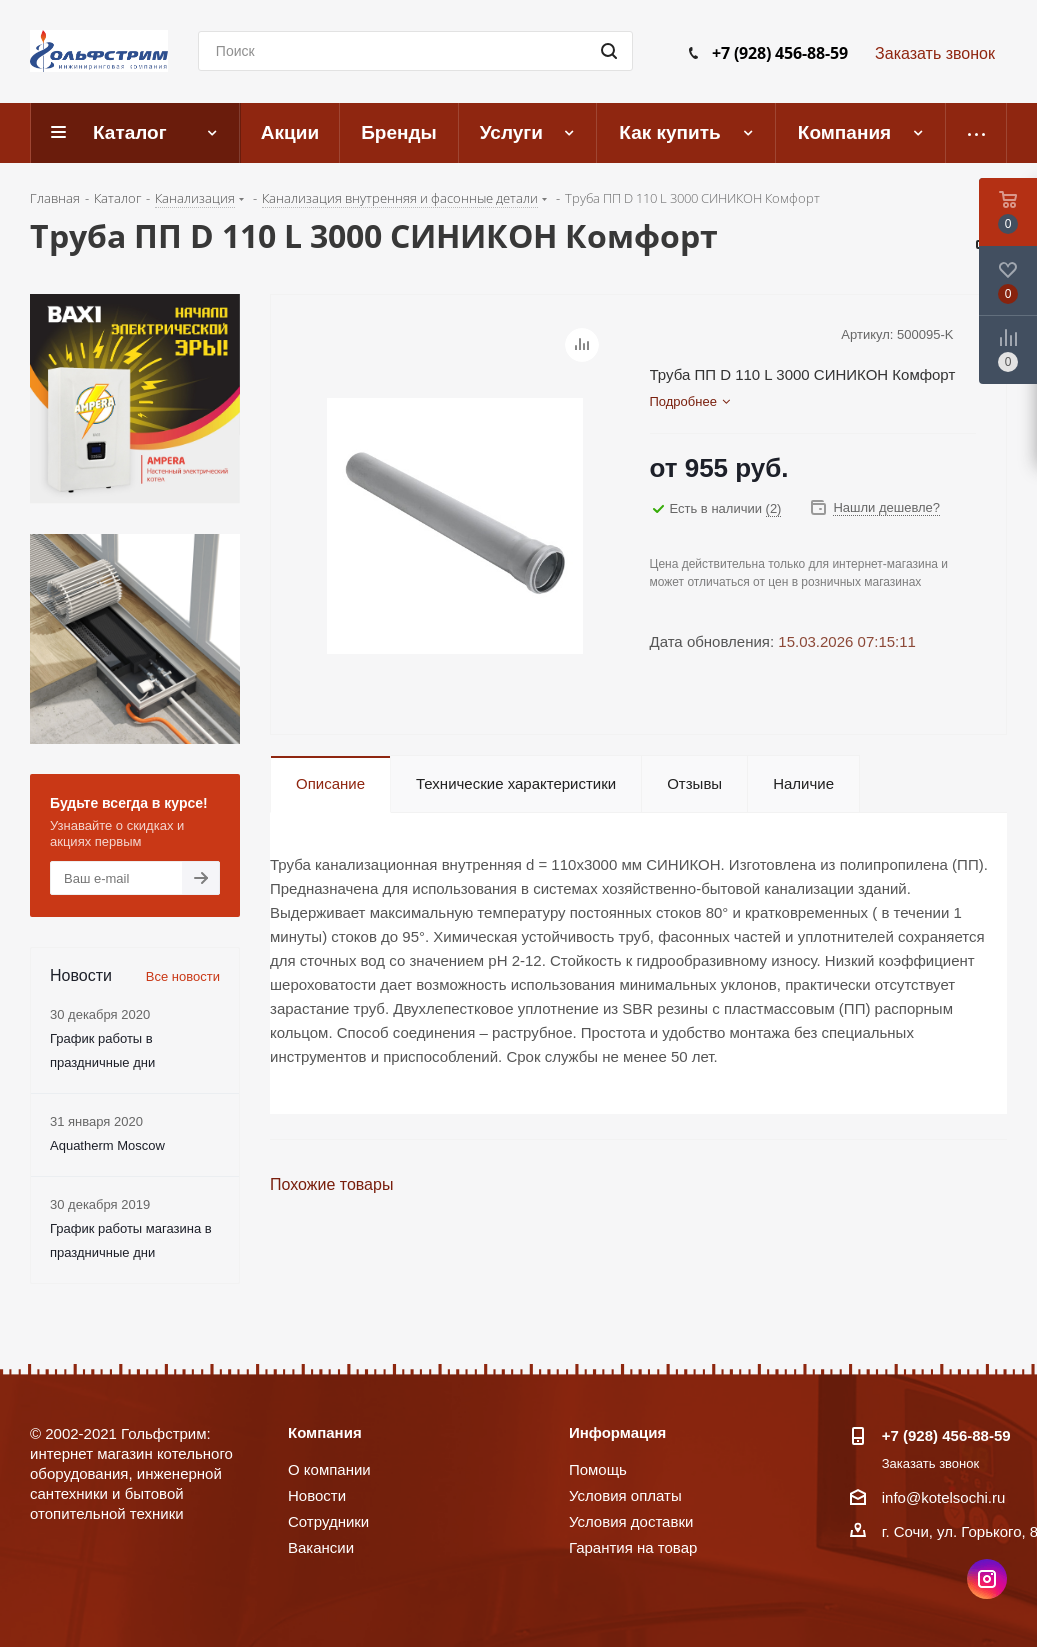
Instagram (987, 1579)
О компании (329, 1469)
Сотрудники (328, 1521)
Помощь (598, 1469)
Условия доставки (631, 1521)
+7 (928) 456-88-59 (780, 53)
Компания (325, 1432)
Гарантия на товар (633, 1547)
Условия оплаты (625, 1495)
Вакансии (321, 1547)
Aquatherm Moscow (107, 1145)
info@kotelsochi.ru (944, 1497)
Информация (617, 1432)
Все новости (183, 976)
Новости (317, 1495)
